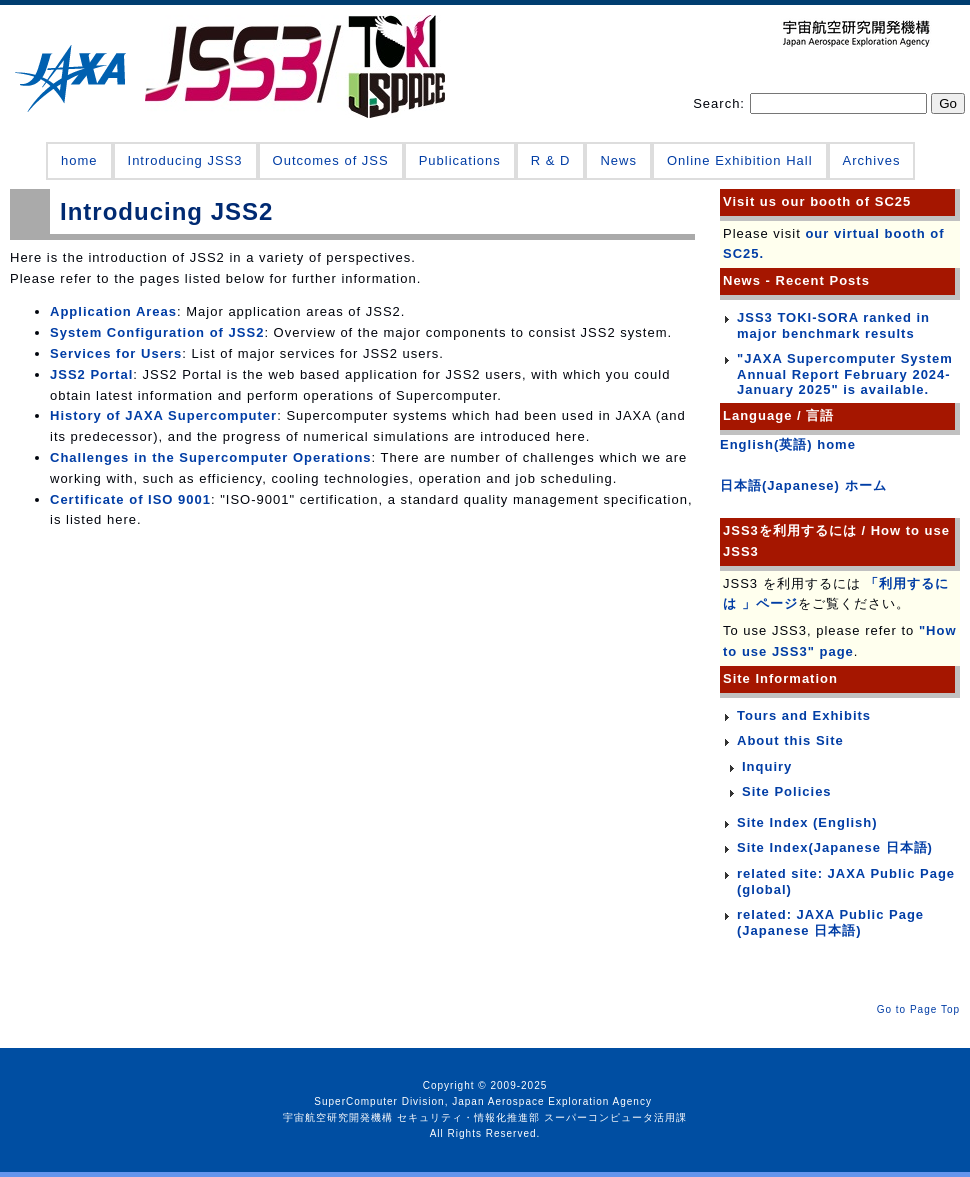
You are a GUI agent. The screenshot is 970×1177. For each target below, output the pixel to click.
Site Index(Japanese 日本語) (835, 847)
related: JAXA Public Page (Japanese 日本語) (830, 922)
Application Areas (113, 311)
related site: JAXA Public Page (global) (846, 881)
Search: (721, 103)
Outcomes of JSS (331, 160)
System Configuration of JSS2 (157, 332)
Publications (460, 160)
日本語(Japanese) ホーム (803, 485)
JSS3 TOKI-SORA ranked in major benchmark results (833, 325)
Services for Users (116, 353)
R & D (551, 160)
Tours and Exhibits (804, 715)
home (79, 160)
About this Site (790, 740)
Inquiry (767, 766)
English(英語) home (788, 444)
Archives (872, 160)
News (618, 160)
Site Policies (787, 791)
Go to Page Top (918, 1009)
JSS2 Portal (91, 374)
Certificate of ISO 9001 (130, 499)
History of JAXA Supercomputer (163, 415)
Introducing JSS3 (185, 160)
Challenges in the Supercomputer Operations (211, 457)
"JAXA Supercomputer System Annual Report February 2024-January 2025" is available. (845, 374)
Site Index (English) (807, 822)
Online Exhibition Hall (740, 160)
